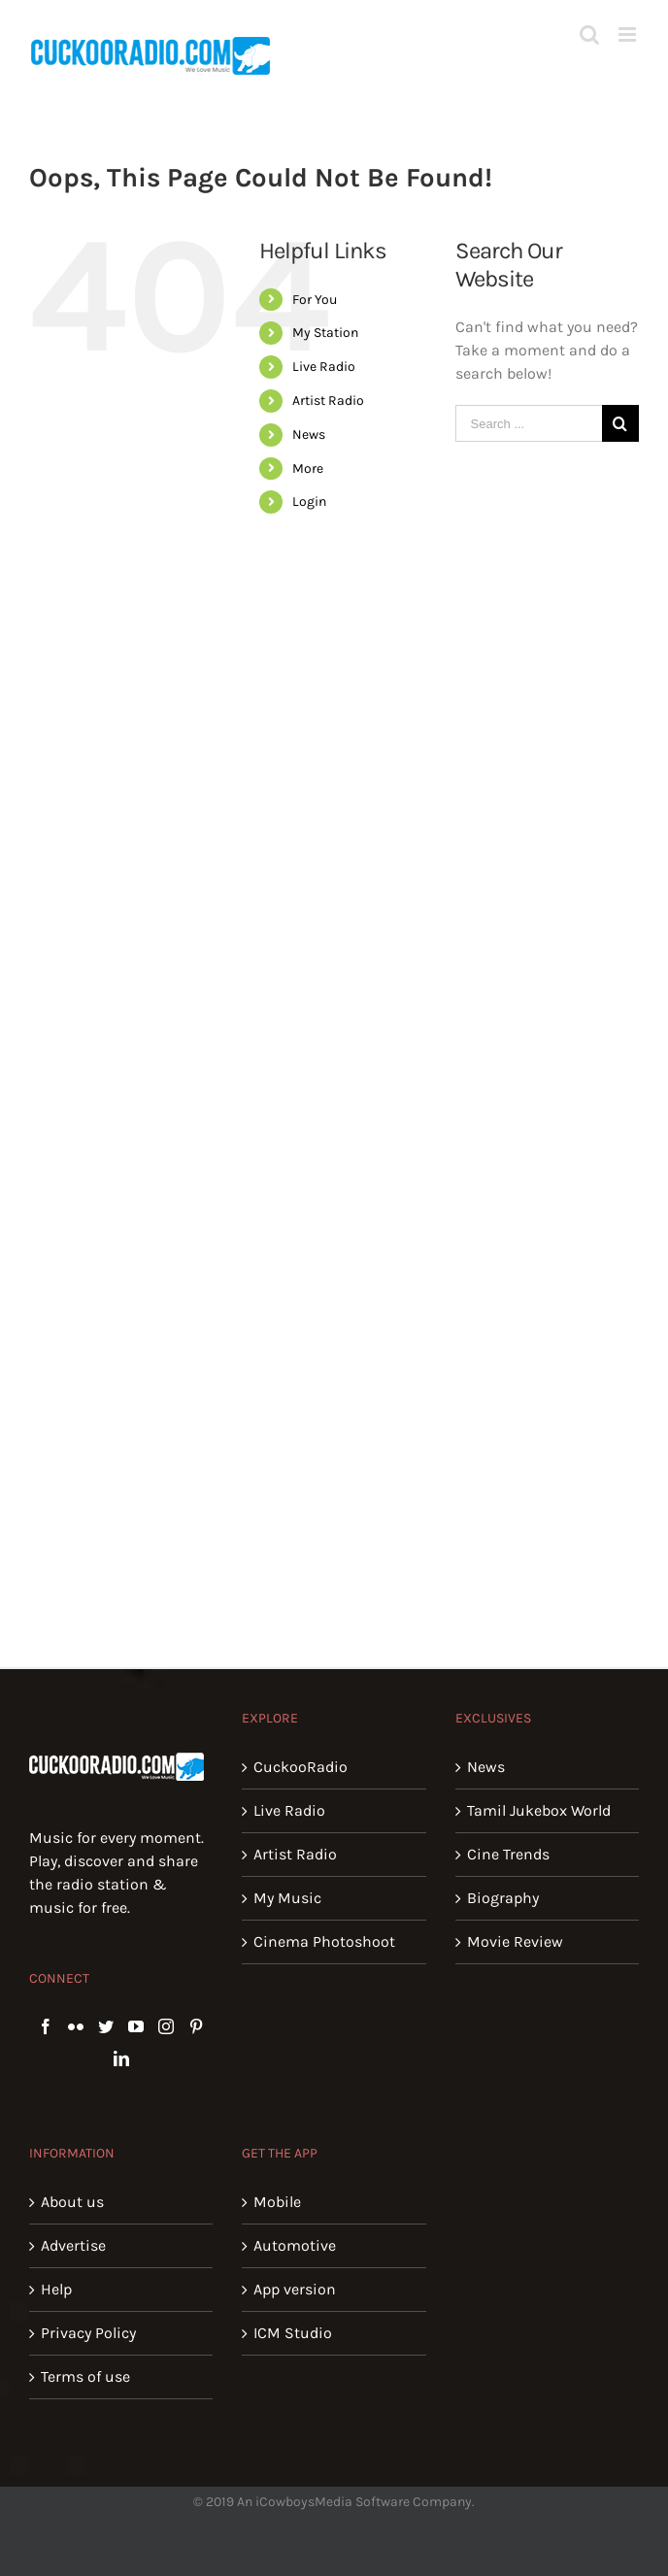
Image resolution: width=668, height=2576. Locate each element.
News (308, 434)
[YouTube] (136, 2026)
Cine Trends (508, 1854)
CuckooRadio (300, 1766)
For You (314, 299)
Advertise (73, 2245)
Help (56, 2289)
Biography (503, 1898)
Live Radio (323, 366)
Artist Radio (328, 400)
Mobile (277, 2201)
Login (309, 501)
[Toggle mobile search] (589, 34)
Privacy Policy (88, 2333)
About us (72, 2201)
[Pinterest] (196, 2026)
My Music (287, 1898)
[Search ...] (528, 423)
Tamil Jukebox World (539, 1810)
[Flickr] (76, 2026)
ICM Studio (292, 2333)
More (307, 468)
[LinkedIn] (121, 2058)
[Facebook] (45, 2026)
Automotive (294, 2245)
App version (294, 2289)
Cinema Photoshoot (324, 1941)
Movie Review (515, 1941)
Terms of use (85, 2376)
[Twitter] (106, 2026)
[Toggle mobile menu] (628, 34)
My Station (325, 332)
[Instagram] (166, 2026)
